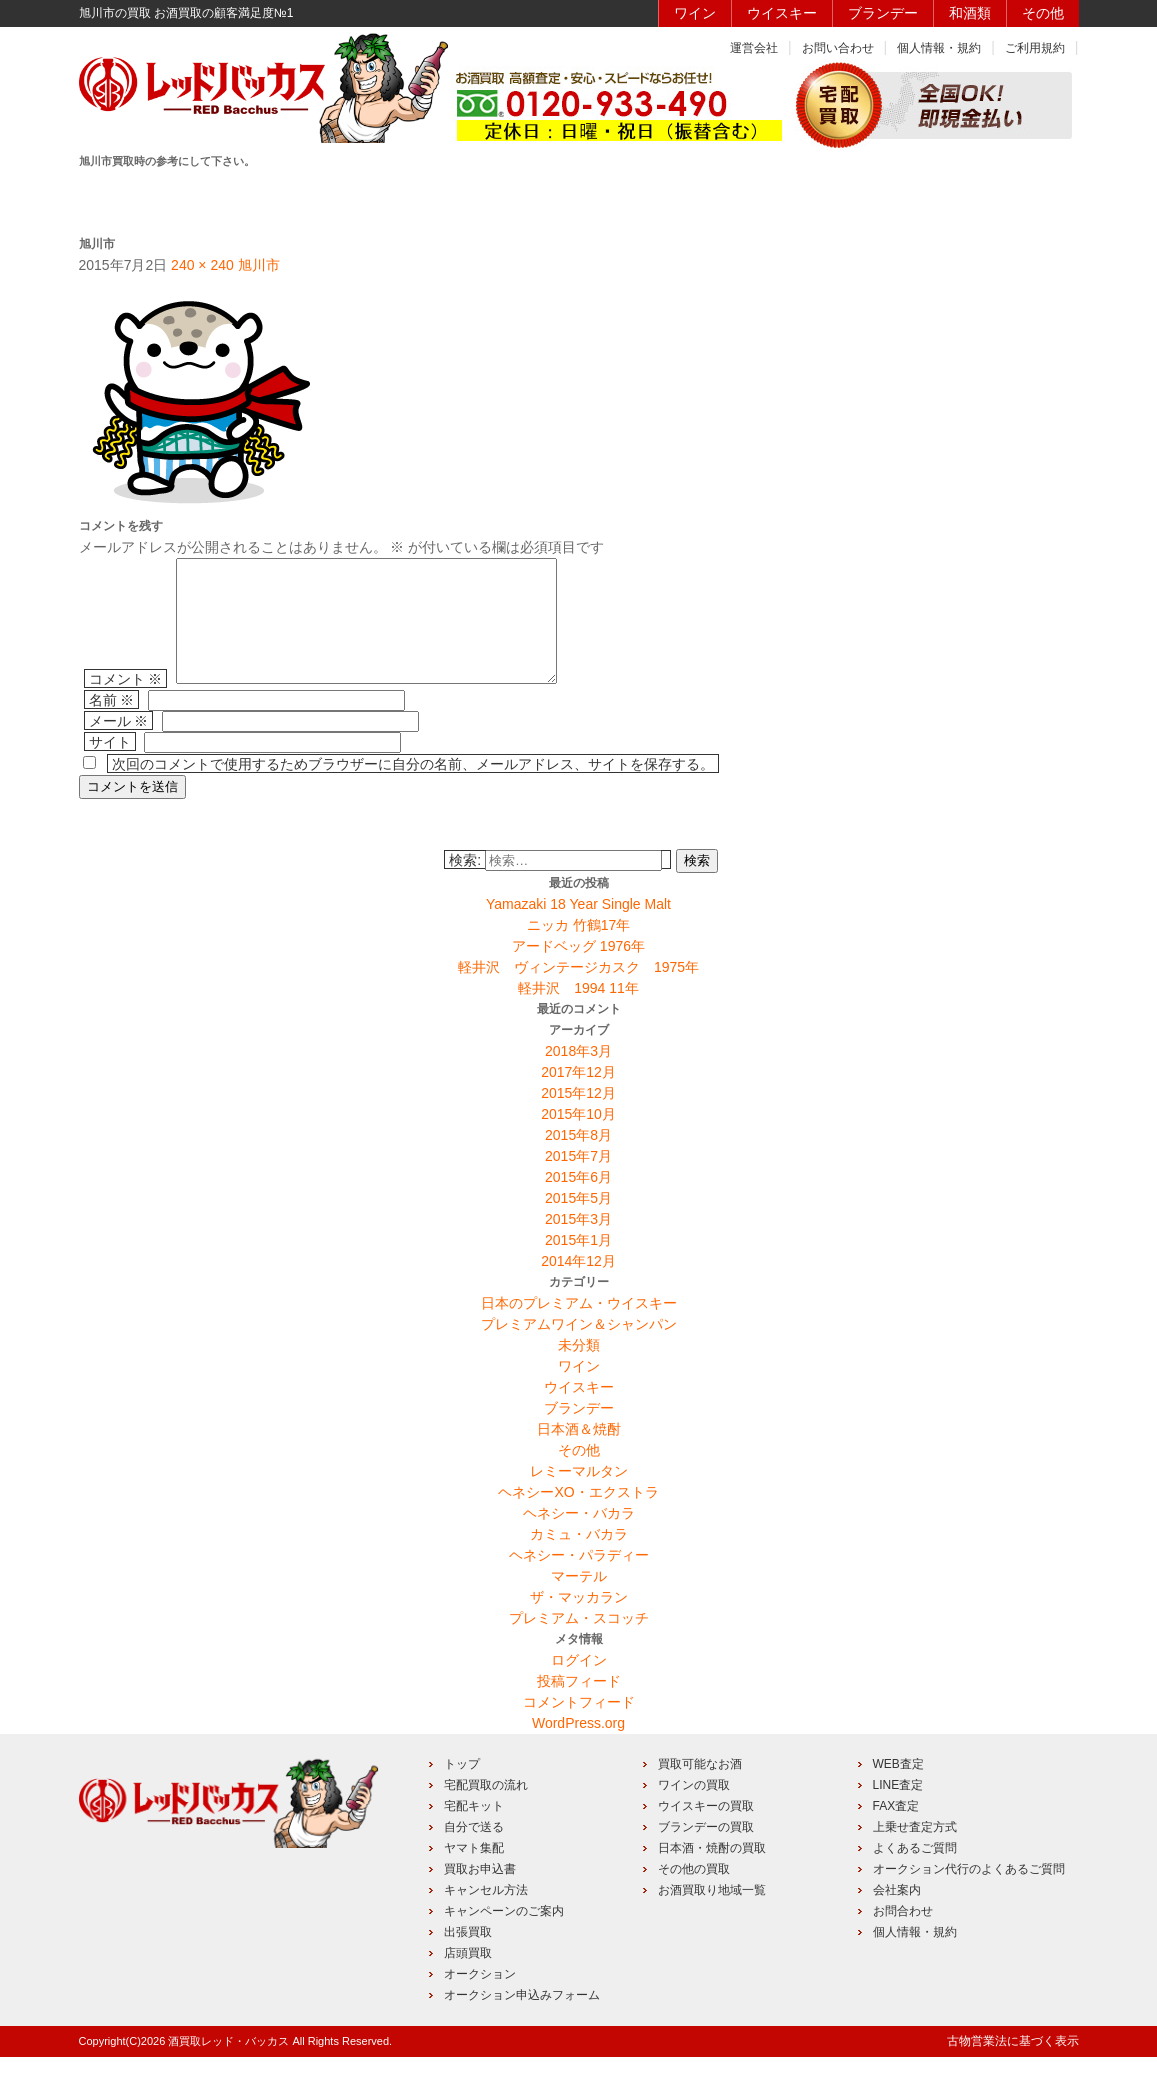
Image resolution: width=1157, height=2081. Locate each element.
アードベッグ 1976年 (578, 970)
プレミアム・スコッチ (579, 1642)
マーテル (579, 1600)
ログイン (579, 1684)
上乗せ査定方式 (915, 1851)
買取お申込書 (480, 1893)
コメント (126, 703)
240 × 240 (202, 265)
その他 (1043, 13)
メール (119, 745)
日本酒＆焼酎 (579, 1453)
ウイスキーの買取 (706, 1830)
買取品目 (575, 197)
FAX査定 (896, 1830)
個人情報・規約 (939, 48)
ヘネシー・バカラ (579, 1537)
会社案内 (897, 1914)
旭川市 (259, 265)
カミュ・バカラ (579, 1558)
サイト (110, 766)
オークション (480, 1998)
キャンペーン (859, 197)
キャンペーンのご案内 (504, 1935)
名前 (112, 724)
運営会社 (754, 48)
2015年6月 (578, 1201)
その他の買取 (694, 1893)
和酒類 (970, 13)
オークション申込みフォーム (522, 2019)
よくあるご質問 (915, 1872)
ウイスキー (782, 13)
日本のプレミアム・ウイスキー (579, 1327)
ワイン (695, 13)
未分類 (579, 1369)
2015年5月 (578, 1222)
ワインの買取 (694, 1809)
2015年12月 (578, 1117)
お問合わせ (903, 1935)
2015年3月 (578, 1243)
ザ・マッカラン (579, 1621)
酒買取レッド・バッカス (228, 2065)
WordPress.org (578, 1747)
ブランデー (883, 13)
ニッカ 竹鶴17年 (578, 949)
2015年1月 (578, 1264)
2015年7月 (578, 1180)
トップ (462, 1788)
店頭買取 (468, 1977)
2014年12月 (578, 1285)
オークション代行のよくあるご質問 (969, 1893)
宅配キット (474, 1830)
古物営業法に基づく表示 (1013, 2065)
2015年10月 (578, 1138)
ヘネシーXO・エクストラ (578, 1516)
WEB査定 (898, 1788)
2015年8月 (578, 1159)
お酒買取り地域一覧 (712, 1914)
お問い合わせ (838, 48)
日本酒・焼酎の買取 (712, 1872)
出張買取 (468, 1956)
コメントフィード (579, 1726)
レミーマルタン (579, 1495)
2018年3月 (578, 1075)
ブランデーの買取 (706, 1851)
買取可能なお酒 (700, 1788)
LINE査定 (898, 1809)
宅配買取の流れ (486, 1809)
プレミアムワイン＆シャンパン (579, 1348)
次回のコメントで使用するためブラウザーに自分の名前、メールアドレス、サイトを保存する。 (413, 788)
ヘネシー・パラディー (579, 1579)
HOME (149, 197)
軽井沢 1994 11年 (578, 1012)
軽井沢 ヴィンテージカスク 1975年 (578, 991)
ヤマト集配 (474, 1872)
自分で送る (474, 1851)
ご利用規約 (1035, 48)
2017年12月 (578, 1096)
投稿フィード (579, 1705)
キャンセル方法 (486, 1914)
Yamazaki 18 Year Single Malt (578, 928)
